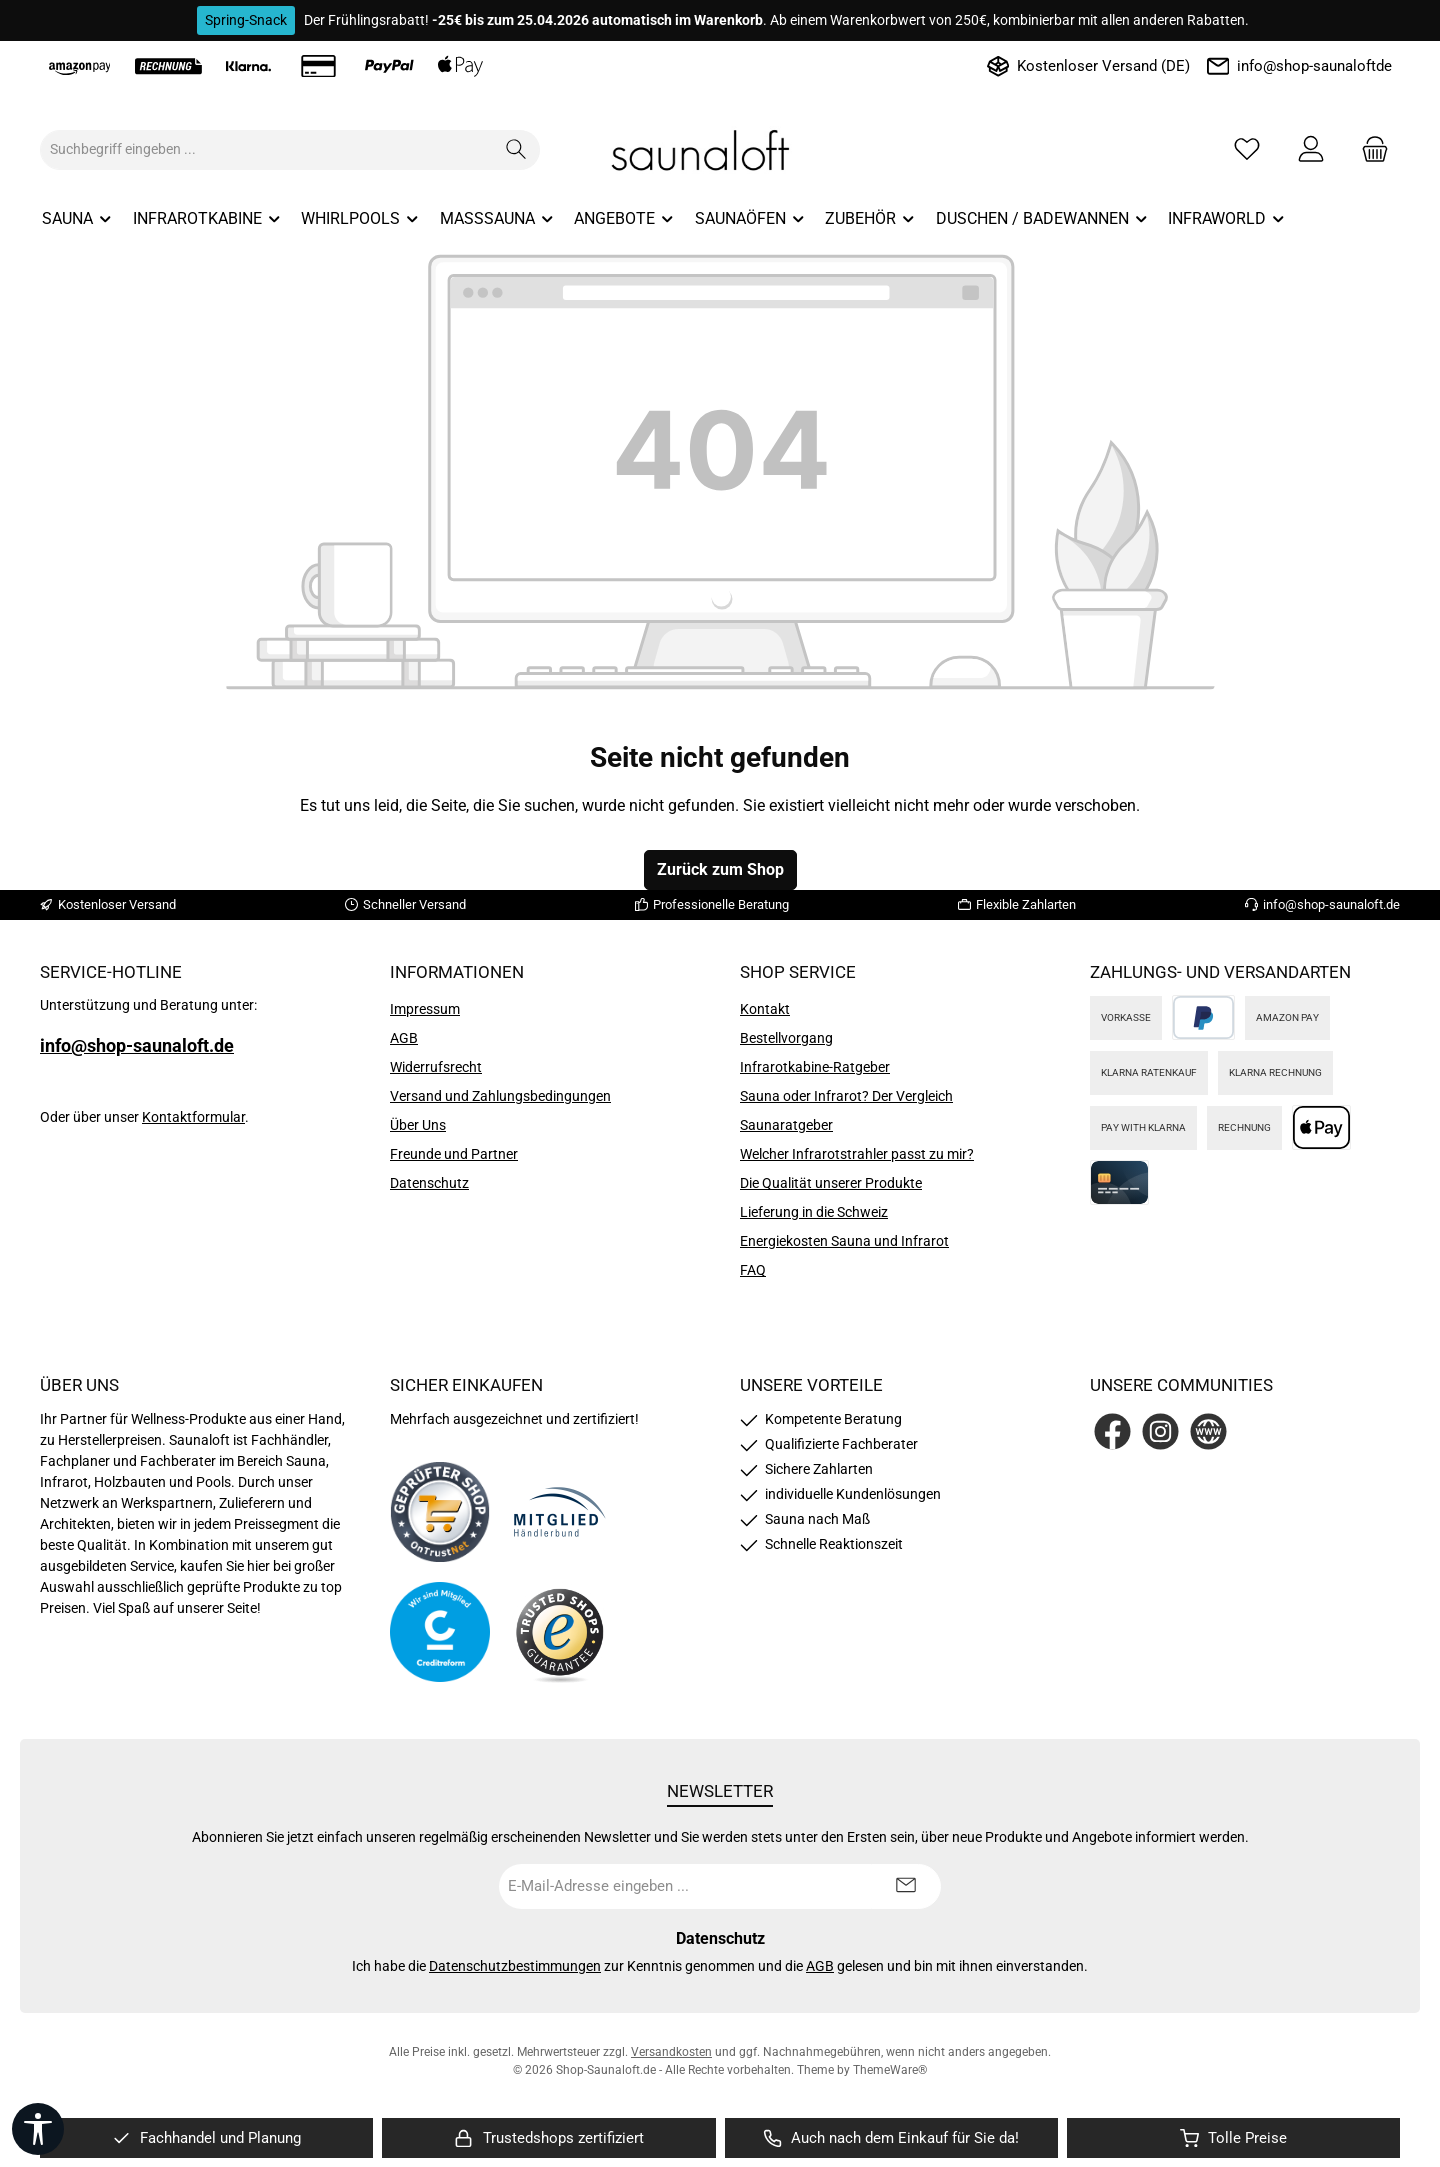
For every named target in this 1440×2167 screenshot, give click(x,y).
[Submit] (906, 1886)
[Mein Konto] (1311, 149)
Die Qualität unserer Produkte (831, 1183)
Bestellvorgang (786, 1038)
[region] (206, 2138)
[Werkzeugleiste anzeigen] (38, 2129)
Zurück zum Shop (720, 869)
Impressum (425, 1009)
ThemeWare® (890, 2070)
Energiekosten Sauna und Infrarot (844, 1241)
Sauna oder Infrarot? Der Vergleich (846, 1096)
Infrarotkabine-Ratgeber (815, 1067)
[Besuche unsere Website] (1208, 1431)
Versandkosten (671, 2052)
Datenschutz (429, 1183)
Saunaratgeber (786, 1125)
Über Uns (418, 1125)
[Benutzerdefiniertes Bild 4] (560, 1632)
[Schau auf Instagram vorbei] (1160, 1431)
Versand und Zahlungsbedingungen (500, 1096)
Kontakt (765, 1009)
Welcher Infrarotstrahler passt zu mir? (857, 1154)
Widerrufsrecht (436, 1067)
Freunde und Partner (454, 1154)
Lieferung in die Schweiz (814, 1212)
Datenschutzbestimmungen (515, 1966)
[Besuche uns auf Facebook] (1112, 1431)
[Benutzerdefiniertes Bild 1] (440, 1512)
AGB (404, 1038)
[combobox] (267, 150)
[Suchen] (516, 150)
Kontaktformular (193, 1117)
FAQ (753, 1270)
